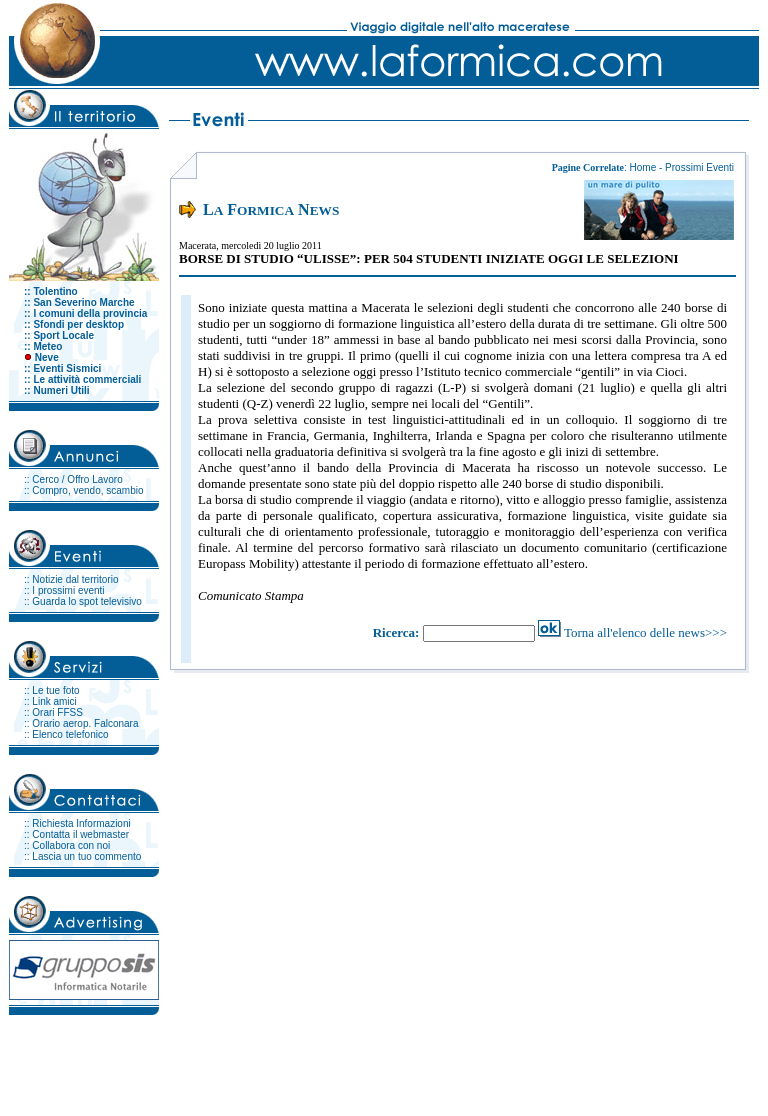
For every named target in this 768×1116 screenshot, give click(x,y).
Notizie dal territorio (75, 579)
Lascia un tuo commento (86, 856)
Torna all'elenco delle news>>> (645, 632)
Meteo (47, 346)
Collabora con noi (71, 845)
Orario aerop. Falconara (85, 723)
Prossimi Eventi (699, 167)
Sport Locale (63, 335)
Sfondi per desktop (78, 324)
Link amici (54, 701)
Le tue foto (55, 690)
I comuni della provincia (90, 313)
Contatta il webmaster (80, 834)
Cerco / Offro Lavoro (77, 479)
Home (643, 167)
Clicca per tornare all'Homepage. (676, 1064)
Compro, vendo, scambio (87, 490)
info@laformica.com (344, 1064)
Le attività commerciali (87, 379)
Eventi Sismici (67, 368)
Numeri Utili (61, 390)
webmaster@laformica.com (537, 1064)
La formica (104, 1064)
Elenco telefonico (70, 734)
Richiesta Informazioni (81, 823)
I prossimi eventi (68, 590)
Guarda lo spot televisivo (87, 601)
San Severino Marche (83, 302)
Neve (47, 357)
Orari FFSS (57, 712)
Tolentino (55, 291)
